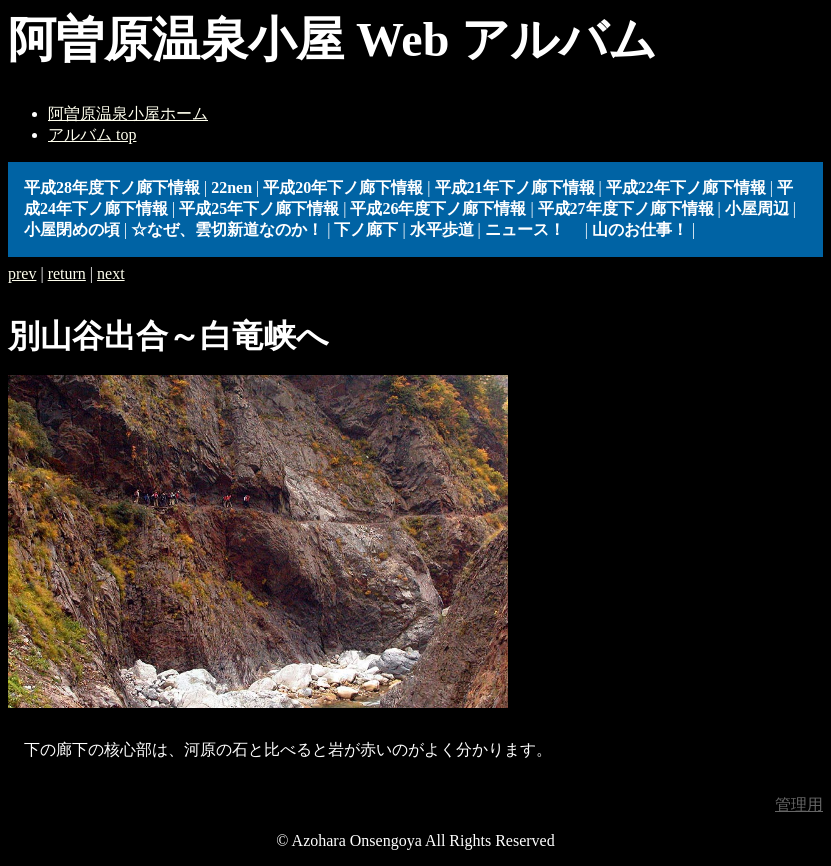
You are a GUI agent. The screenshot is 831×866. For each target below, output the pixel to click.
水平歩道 (442, 229)
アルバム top (92, 134)
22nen (231, 187)
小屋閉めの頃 (72, 229)
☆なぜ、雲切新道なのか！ (227, 229)
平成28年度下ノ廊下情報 (112, 187)
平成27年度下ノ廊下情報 (626, 208)
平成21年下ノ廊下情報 (515, 187)
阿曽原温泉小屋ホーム (128, 113)
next (111, 273)
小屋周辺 (757, 208)
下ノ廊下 (366, 229)
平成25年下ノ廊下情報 (259, 208)
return (67, 273)
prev (22, 273)
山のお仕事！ (640, 229)
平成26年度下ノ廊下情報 (438, 208)
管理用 (799, 804)
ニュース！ (533, 229)
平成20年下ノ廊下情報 (343, 187)
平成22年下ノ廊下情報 (686, 187)
